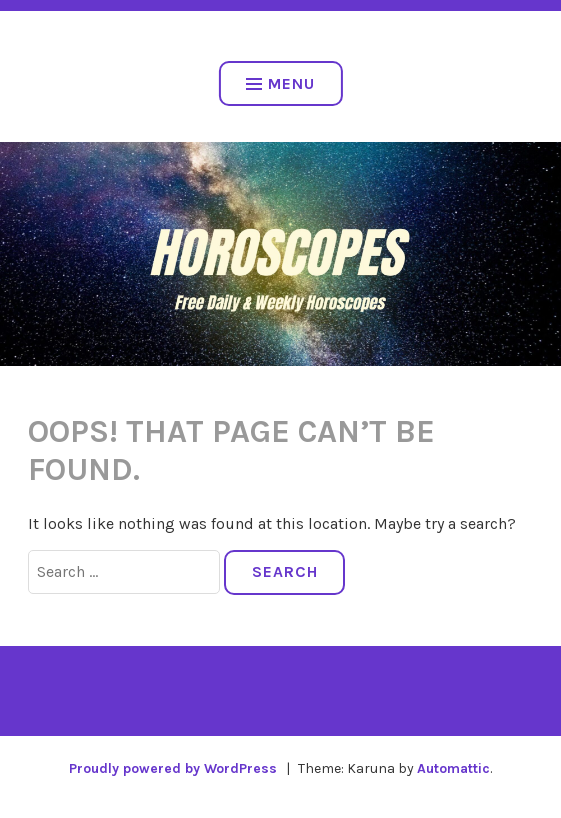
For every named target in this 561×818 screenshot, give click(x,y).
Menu (280, 83)
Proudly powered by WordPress (173, 768)
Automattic (453, 768)
